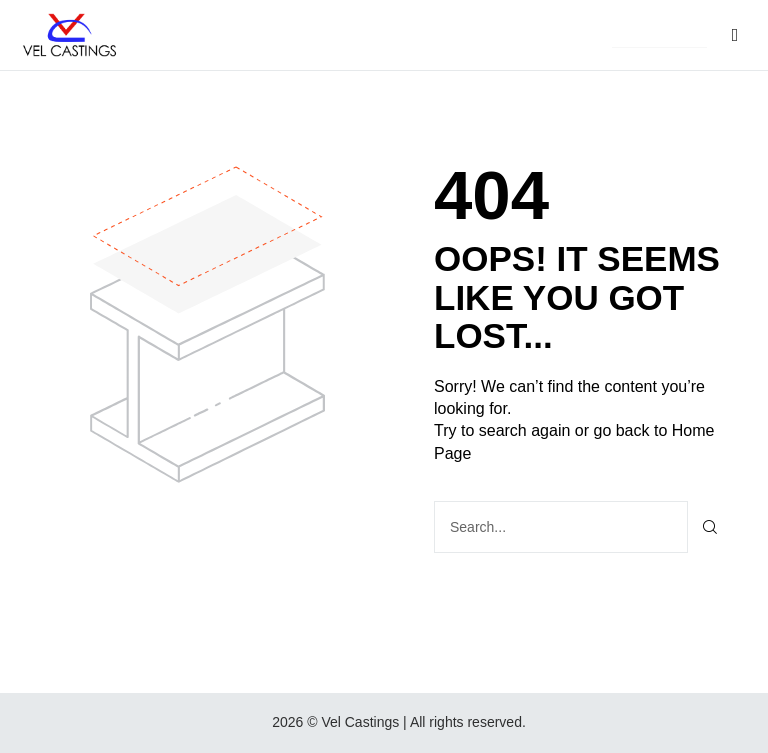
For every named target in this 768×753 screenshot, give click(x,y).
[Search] (710, 527)
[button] (659, 36)
